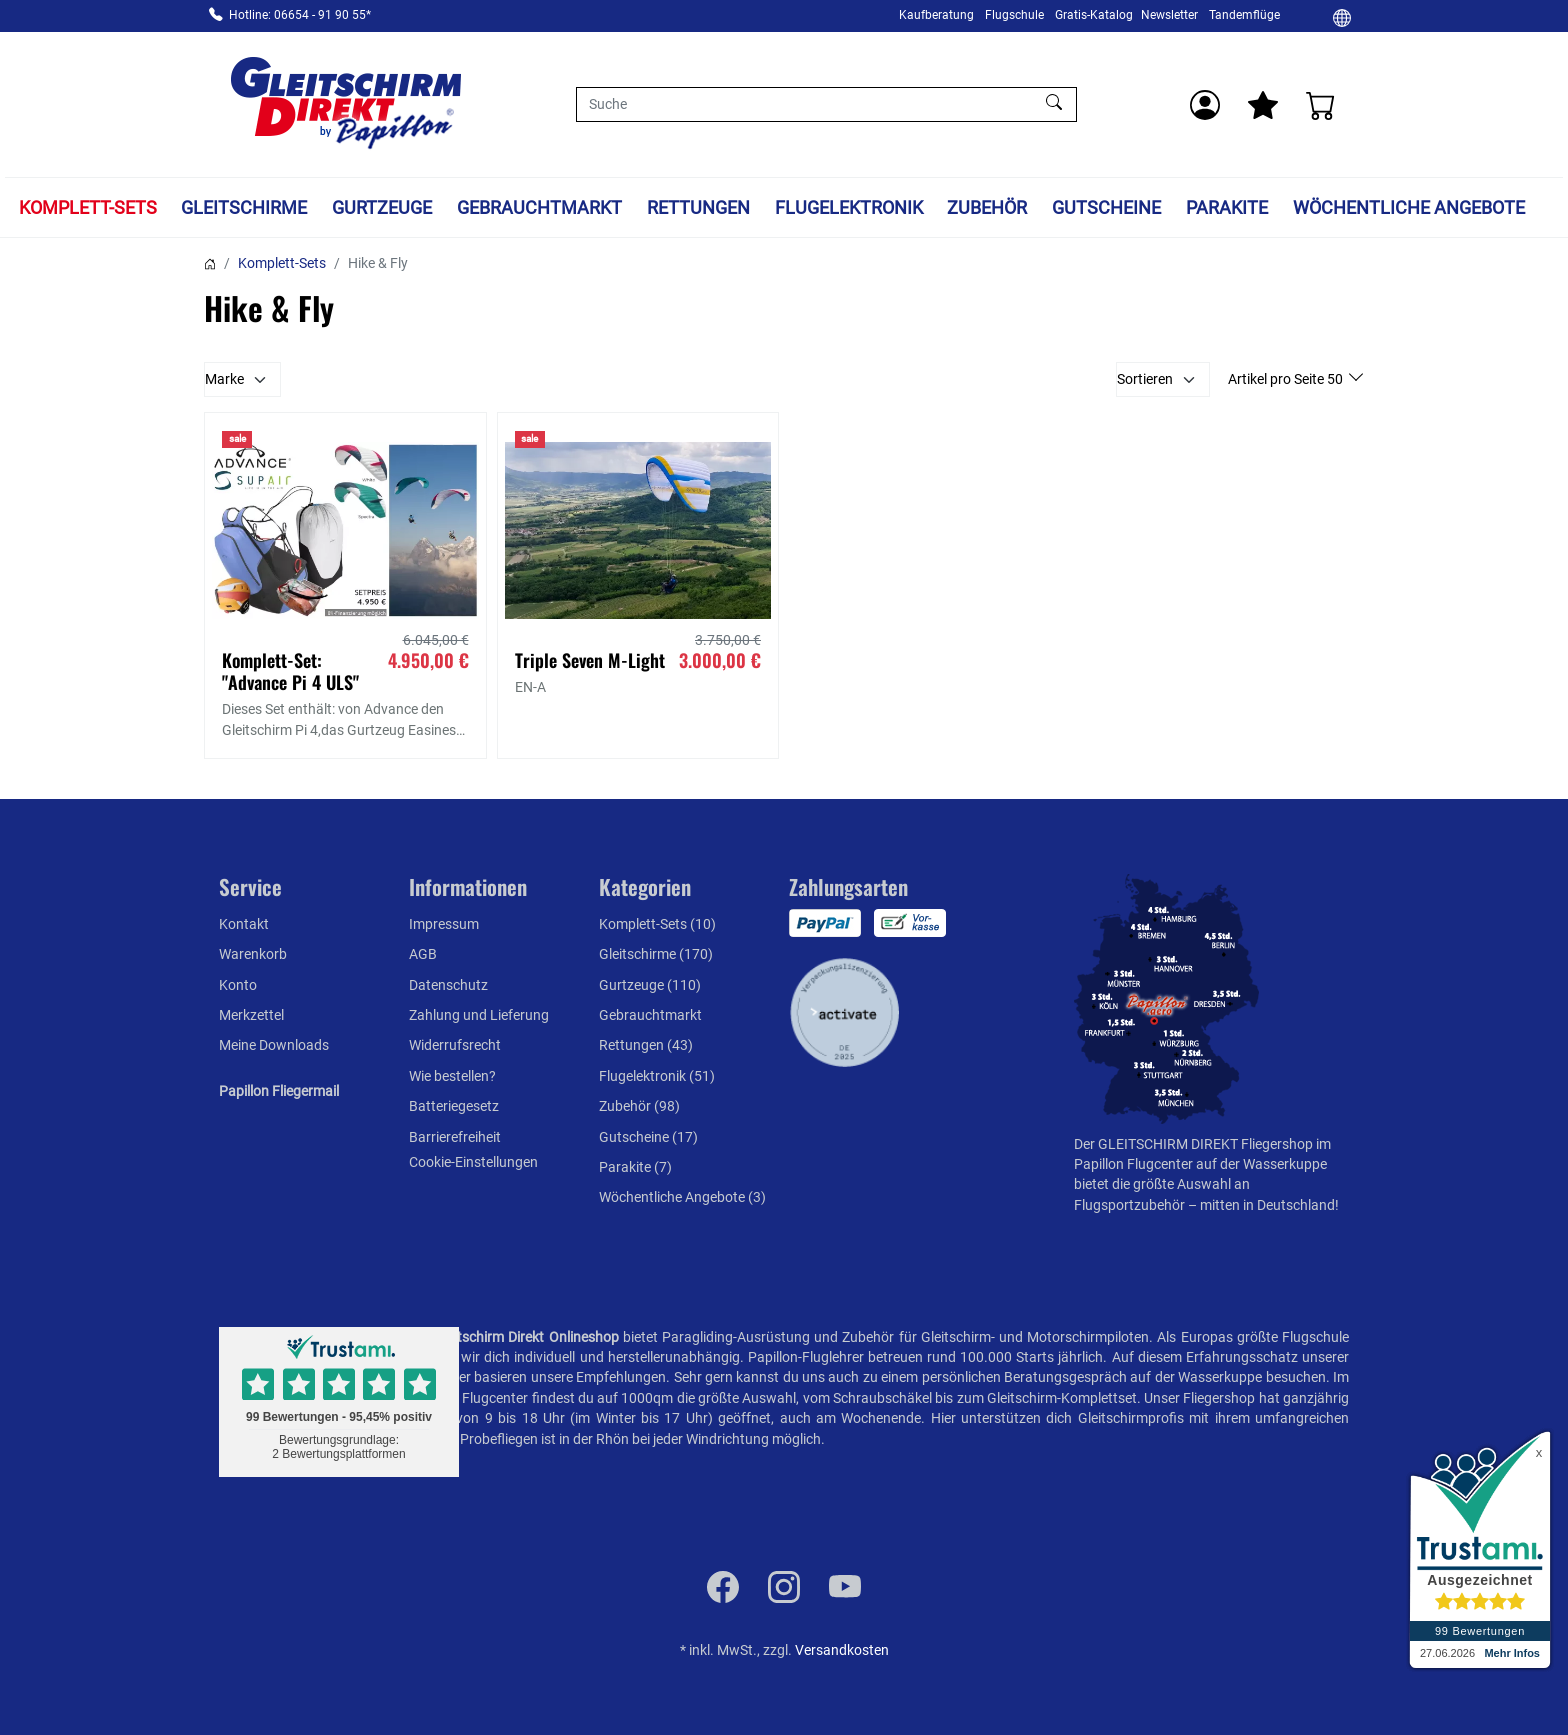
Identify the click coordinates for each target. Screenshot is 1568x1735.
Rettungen (698, 207)
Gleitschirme (244, 207)
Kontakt (244, 924)
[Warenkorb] (1321, 105)
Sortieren (1145, 379)
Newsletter (1169, 15)
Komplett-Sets (88, 207)
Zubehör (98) (639, 1106)
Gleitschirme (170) (656, 954)
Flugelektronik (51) (657, 1076)
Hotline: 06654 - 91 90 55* (300, 15)
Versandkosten (842, 1650)
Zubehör (987, 207)
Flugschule (1014, 15)
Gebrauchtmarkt (539, 207)
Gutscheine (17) (648, 1137)
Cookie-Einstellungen (473, 1162)
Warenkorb (253, 954)
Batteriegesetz (454, 1106)
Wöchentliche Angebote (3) (682, 1197)
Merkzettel (251, 1015)
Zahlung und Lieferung (479, 1015)
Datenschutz (448, 985)
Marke (224, 379)
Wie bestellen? (452, 1076)
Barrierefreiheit (455, 1137)
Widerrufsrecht (455, 1045)
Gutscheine (1106, 207)
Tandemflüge (1244, 15)
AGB (423, 954)
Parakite (1227, 207)
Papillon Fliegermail (279, 1091)
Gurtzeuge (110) (650, 985)
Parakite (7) (635, 1167)
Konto (238, 985)
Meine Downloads (274, 1045)
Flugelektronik (849, 207)
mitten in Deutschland (1267, 1205)
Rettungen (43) (646, 1045)
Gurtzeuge (382, 207)
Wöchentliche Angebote (1409, 207)
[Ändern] (1342, 17)
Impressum (444, 924)
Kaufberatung (936, 15)
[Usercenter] (1205, 105)
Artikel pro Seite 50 (1287, 379)
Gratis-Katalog (1094, 15)
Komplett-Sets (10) (657, 924)
